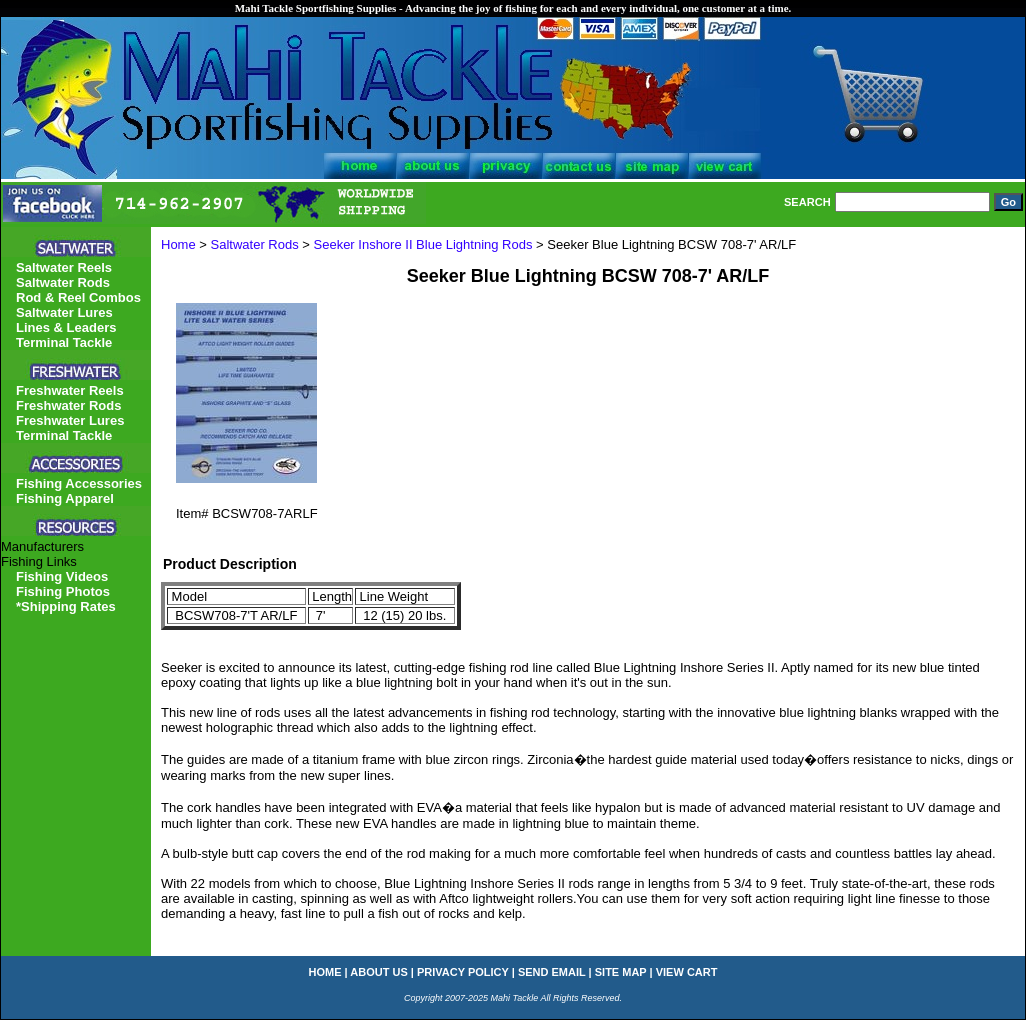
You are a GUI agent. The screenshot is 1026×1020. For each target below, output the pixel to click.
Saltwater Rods (255, 244)
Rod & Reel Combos (78, 297)
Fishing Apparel (65, 498)
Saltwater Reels (64, 267)
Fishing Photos (63, 591)
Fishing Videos (62, 576)
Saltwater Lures (64, 312)
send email (552, 972)
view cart (687, 972)
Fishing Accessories (79, 483)
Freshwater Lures (70, 420)
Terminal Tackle (64, 342)
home (325, 972)
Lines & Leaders (66, 327)
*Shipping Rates (66, 606)
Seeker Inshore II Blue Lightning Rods (423, 244)
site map (621, 972)
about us (378, 972)
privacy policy (463, 972)
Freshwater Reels (70, 390)
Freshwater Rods (68, 405)
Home (178, 244)
